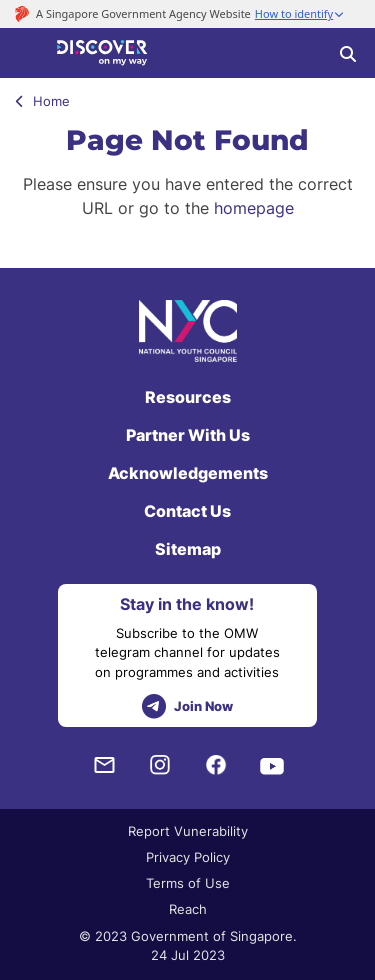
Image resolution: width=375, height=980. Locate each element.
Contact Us (187, 511)
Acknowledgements (188, 473)
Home (42, 101)
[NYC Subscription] (104, 765)
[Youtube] (272, 765)
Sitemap (188, 549)
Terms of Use (188, 883)
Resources (188, 397)
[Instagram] (160, 765)
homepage (254, 208)
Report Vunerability (188, 831)
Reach (188, 909)
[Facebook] (216, 765)
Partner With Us (188, 435)
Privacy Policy (188, 857)
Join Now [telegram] (187, 706)
